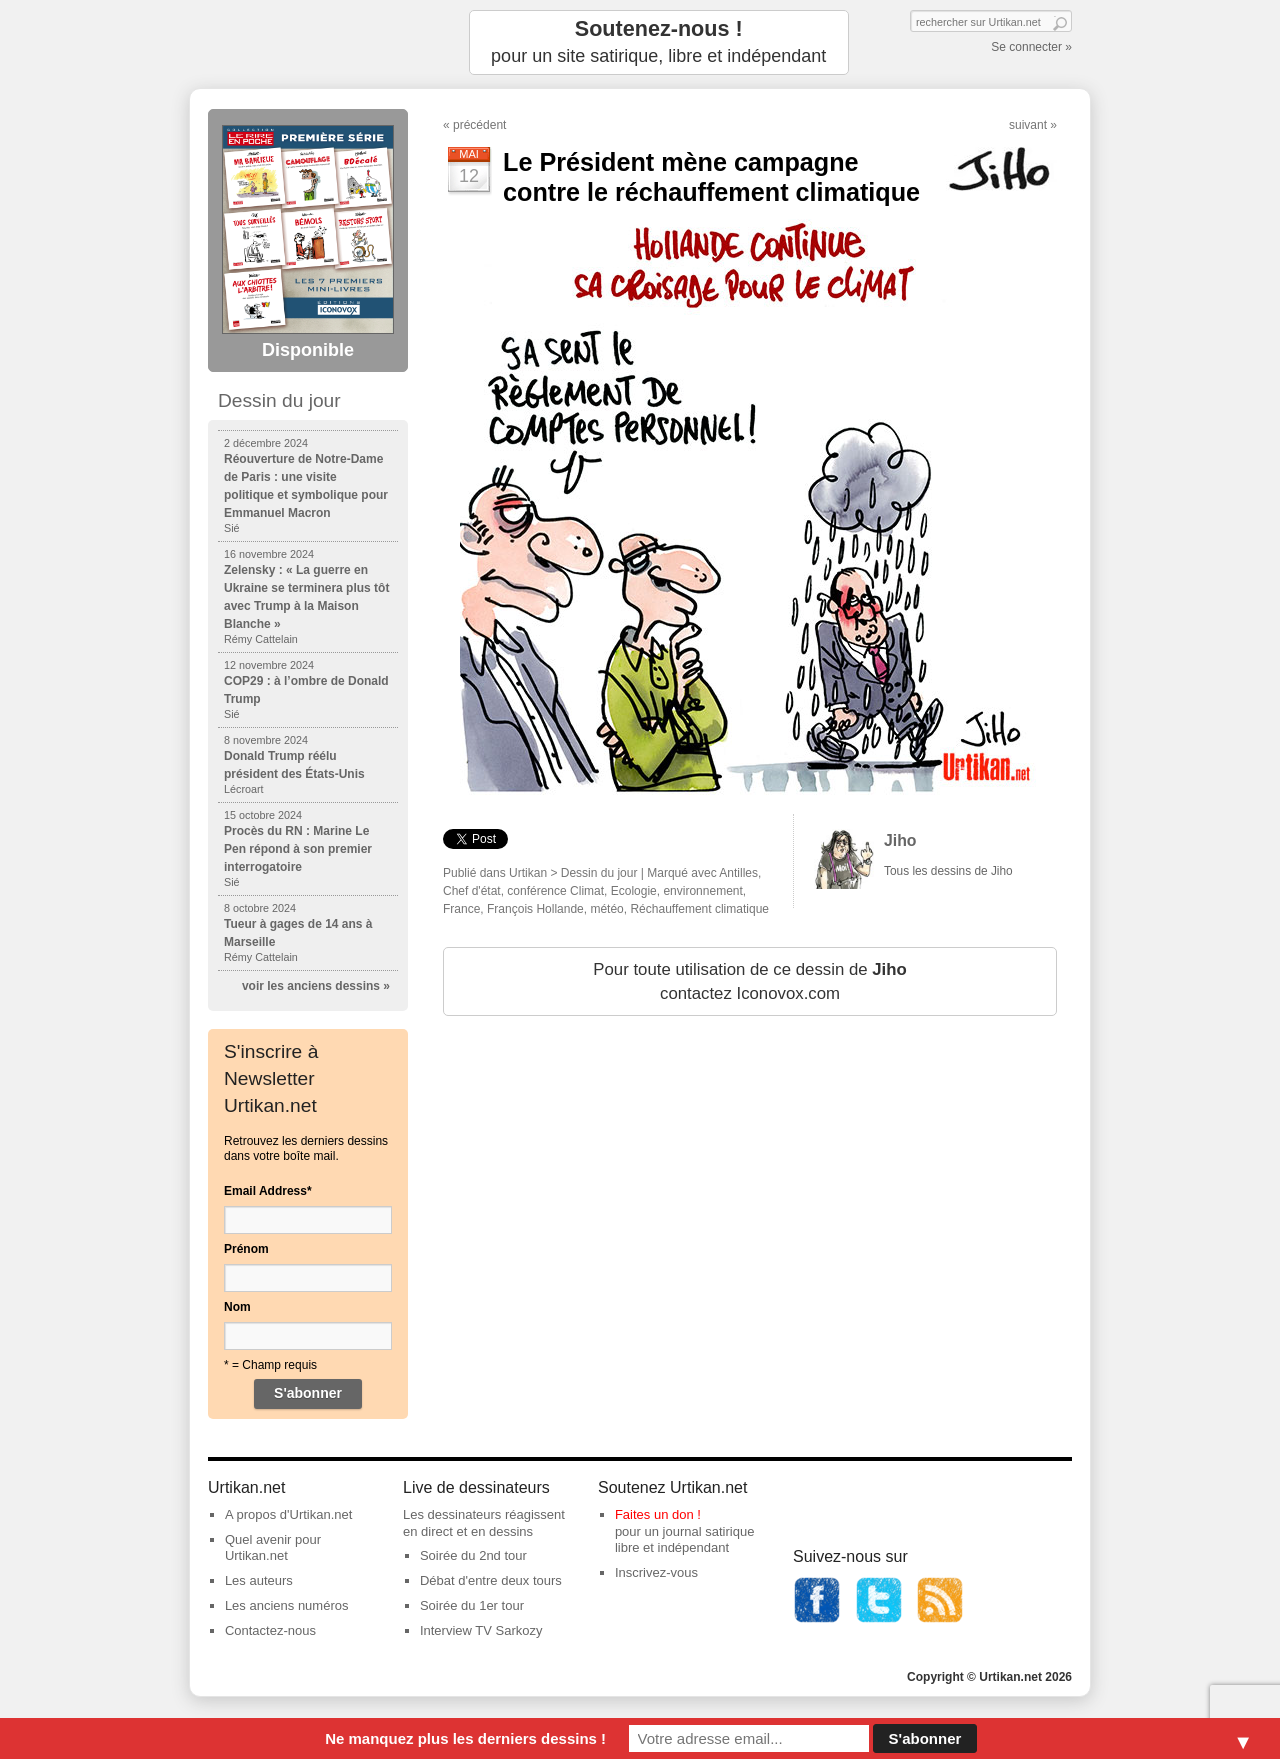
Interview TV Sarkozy (481, 1630)
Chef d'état (472, 891)
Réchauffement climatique (699, 909)
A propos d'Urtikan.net (289, 1514)
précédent (479, 125)
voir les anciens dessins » (316, 986)
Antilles (738, 873)
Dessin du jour (599, 873)
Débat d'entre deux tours (491, 1580)
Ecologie (634, 891)
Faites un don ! (658, 1514)
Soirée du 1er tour (472, 1605)
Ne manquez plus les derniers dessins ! (465, 1738)
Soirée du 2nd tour (473, 1555)
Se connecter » (1031, 47)
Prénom (246, 1249)
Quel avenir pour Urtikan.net (273, 1548)
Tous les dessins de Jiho (948, 871)
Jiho (900, 840)
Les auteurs (259, 1580)
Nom (237, 1307)
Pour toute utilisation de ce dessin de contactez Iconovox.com (749, 981)
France (461, 909)
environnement (702, 891)
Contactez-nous (270, 1630)
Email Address (268, 1191)
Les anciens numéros (287, 1605)
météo (606, 909)
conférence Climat (555, 891)
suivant (1028, 125)
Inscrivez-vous (656, 1572)
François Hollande (535, 909)
